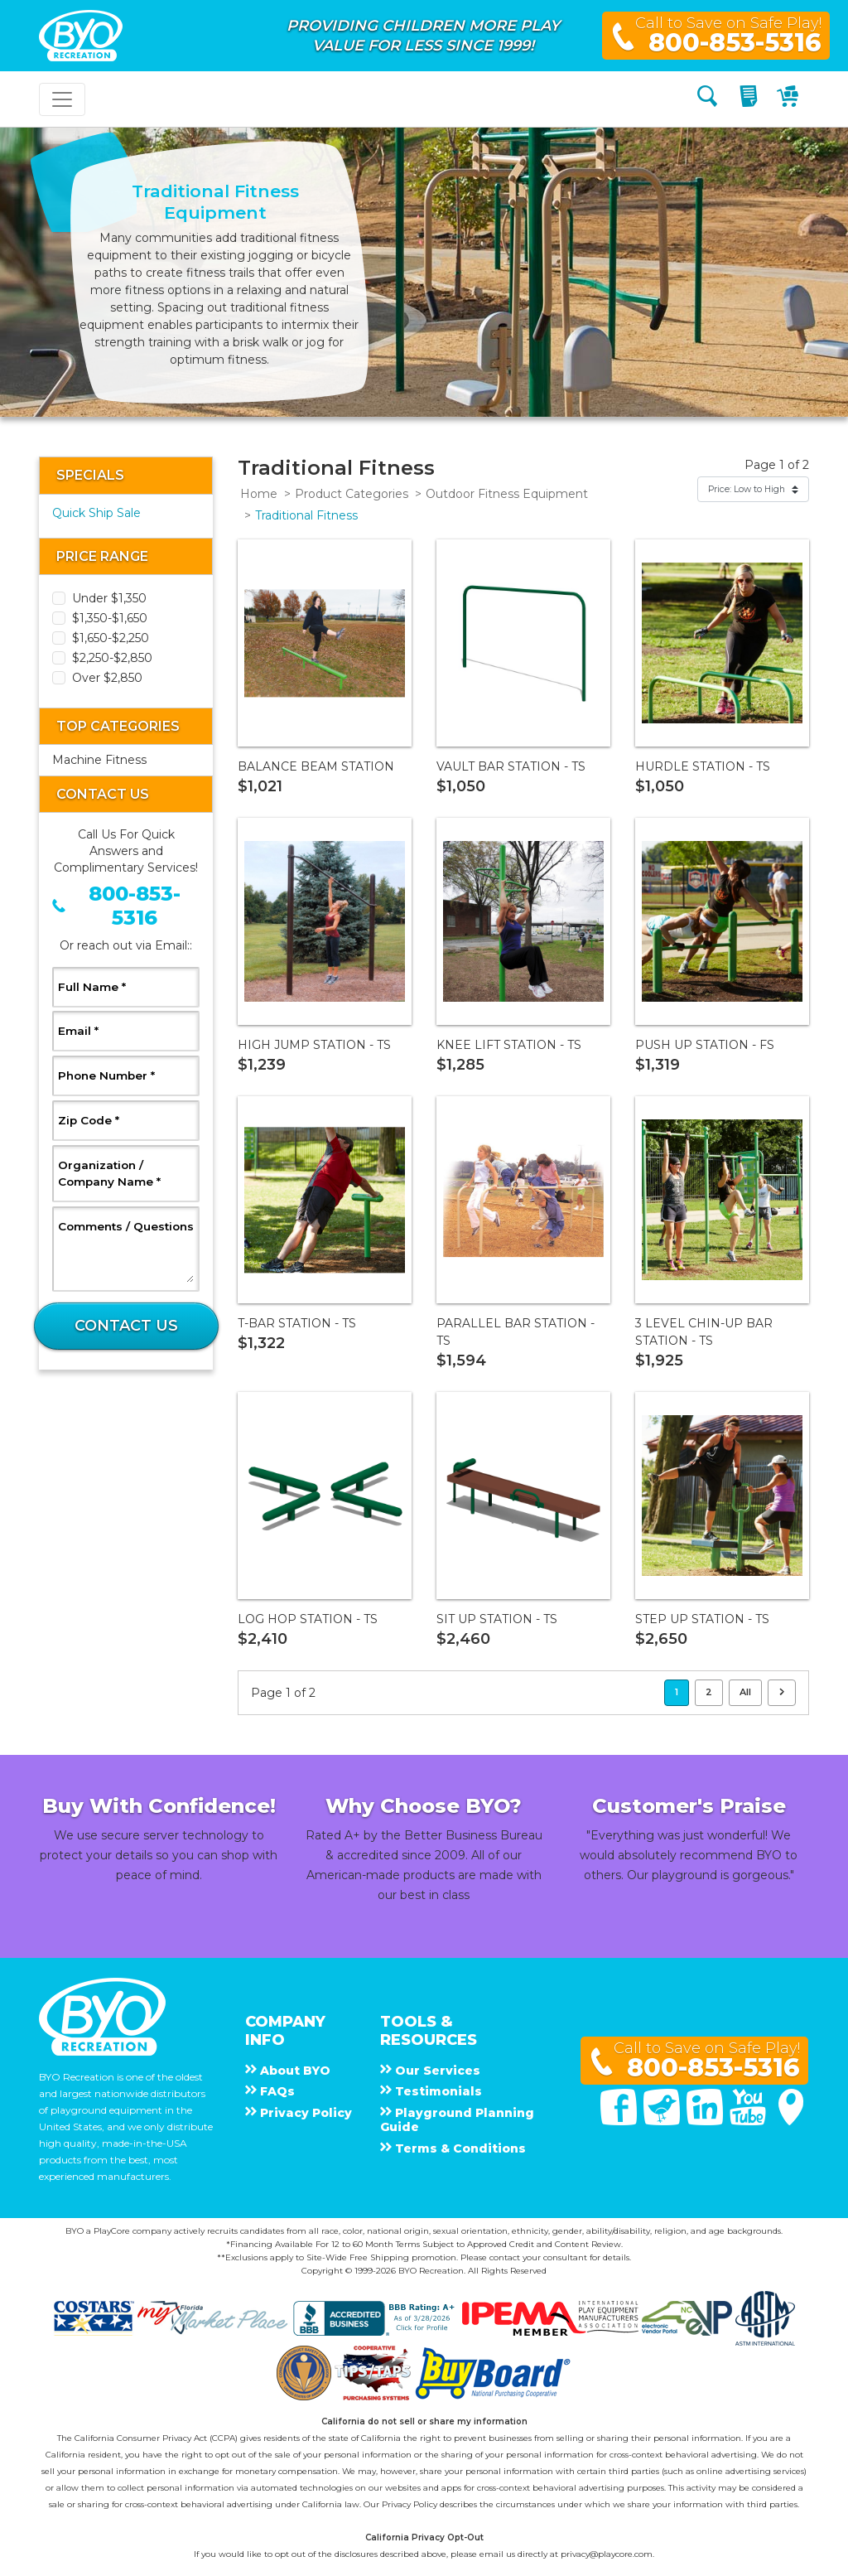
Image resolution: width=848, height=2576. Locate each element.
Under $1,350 (109, 598)
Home (258, 493)
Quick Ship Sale (96, 512)
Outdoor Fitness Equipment (507, 493)
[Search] (707, 99)
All (745, 1692)
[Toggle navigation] (62, 99)
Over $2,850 (107, 677)
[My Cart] (789, 99)
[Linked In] (706, 2121)
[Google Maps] (791, 2121)
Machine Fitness (99, 759)
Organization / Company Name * (126, 1173)
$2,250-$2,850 (112, 657)
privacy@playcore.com (607, 2554)
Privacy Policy (409, 2504)
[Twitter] (663, 2121)
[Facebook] (620, 2121)
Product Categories (351, 493)
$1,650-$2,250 (110, 638)
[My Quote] (750, 99)
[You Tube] (749, 2121)
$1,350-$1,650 (109, 618)
